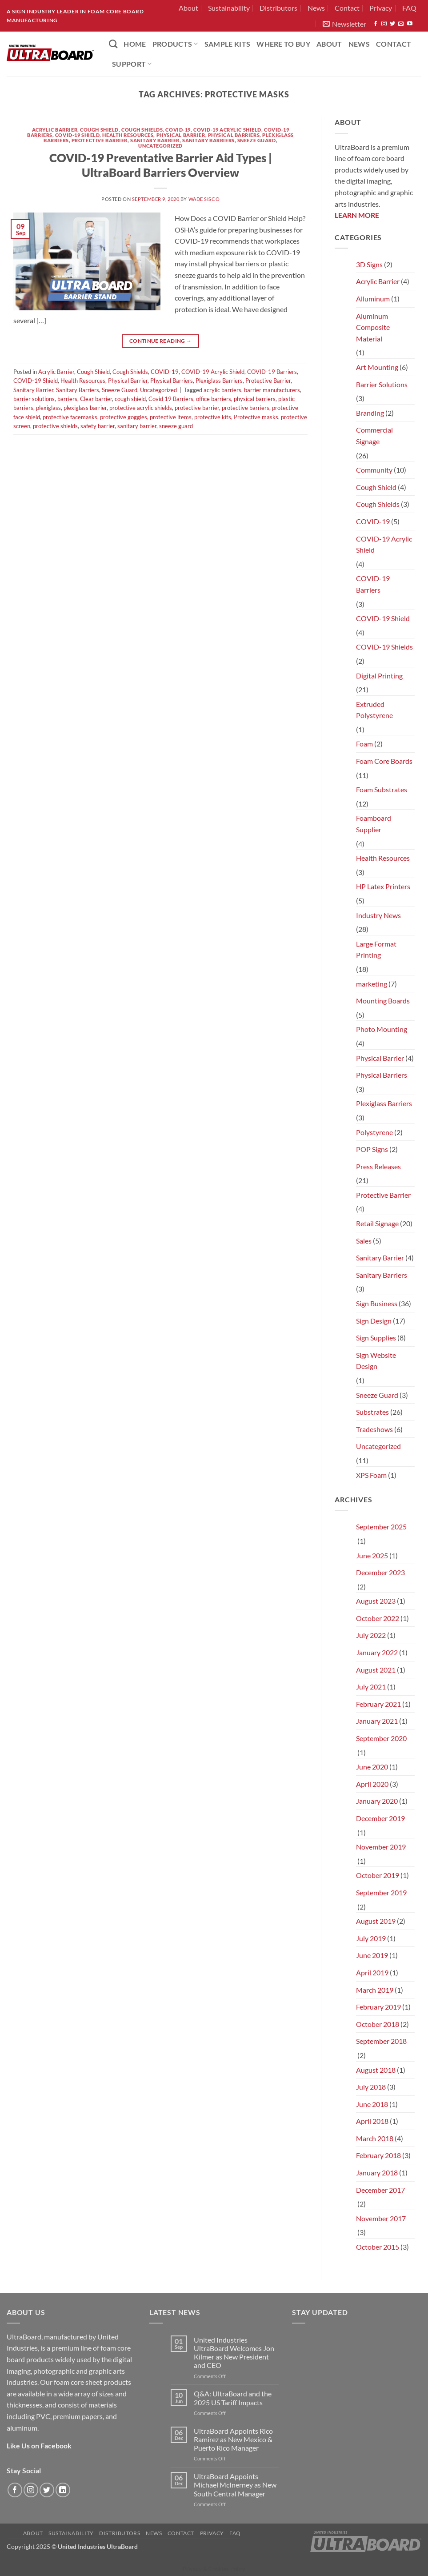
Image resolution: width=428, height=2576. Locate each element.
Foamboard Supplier (373, 824)
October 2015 (377, 2247)
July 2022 (371, 1635)
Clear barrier (96, 398)
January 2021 (377, 1721)
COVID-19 (177, 129)
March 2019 (374, 1990)
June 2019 (372, 1955)
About (188, 8)
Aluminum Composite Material (373, 327)
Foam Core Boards (384, 761)
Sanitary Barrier (155, 140)
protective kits (212, 417)
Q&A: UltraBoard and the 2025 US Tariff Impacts (233, 2397)
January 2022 (377, 1652)
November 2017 (381, 2218)
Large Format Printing (376, 949)
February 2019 (378, 2006)
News (316, 8)
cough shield (130, 398)
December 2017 (380, 2190)
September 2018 (381, 2041)
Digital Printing (379, 675)
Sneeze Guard (256, 140)
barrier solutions (34, 398)
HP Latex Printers (383, 886)
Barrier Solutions (382, 384)
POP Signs (372, 1149)
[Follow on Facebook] (375, 24)
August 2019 (376, 1921)
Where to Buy (283, 44)
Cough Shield (99, 129)
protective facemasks (70, 417)
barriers (67, 398)
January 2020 (377, 1801)
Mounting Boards (383, 1000)
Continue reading (160, 341)
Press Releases (378, 1166)
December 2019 (380, 1818)
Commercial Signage (374, 435)
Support (132, 64)
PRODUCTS (175, 44)
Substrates (372, 1412)
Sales (364, 1240)
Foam (364, 743)
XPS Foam (371, 1475)
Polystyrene (374, 1132)
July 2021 (371, 1686)
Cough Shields (142, 129)
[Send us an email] (401, 24)
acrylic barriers (222, 389)
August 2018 (376, 2070)
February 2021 (378, 1704)
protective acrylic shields (140, 407)
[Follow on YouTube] (409, 24)
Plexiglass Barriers (219, 380)
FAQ (409, 8)
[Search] (113, 43)
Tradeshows (374, 1429)
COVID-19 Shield (77, 135)
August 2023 (376, 1601)
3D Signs (369, 264)
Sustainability (229, 8)
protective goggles (123, 417)
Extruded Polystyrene (374, 710)
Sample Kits (227, 44)
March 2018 (374, 2138)
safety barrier (97, 425)
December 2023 (380, 1572)
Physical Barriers (234, 135)
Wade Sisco (204, 199)
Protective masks (256, 417)
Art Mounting (377, 367)
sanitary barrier (136, 425)
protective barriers (245, 407)
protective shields (55, 425)
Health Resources (127, 135)
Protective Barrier (100, 140)
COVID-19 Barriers (272, 371)
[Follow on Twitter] (392, 24)
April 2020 (372, 1784)
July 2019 (371, 1938)
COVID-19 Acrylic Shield (227, 129)
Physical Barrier (180, 135)
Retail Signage (377, 1223)
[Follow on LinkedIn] (63, 2490)
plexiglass (48, 407)
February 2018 (378, 2155)
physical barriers (255, 398)
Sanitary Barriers (208, 140)
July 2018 (371, 2086)
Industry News (378, 915)
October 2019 (377, 1875)
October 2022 (377, 1618)
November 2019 (381, 1846)
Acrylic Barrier (54, 129)
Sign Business (376, 1303)
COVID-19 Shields (384, 646)
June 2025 (372, 1555)
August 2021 (376, 1669)
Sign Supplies (376, 1337)
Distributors (278, 8)
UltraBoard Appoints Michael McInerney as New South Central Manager (235, 2484)
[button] (344, 24)
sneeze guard (176, 425)
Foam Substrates (381, 789)
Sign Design (374, 1320)
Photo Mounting (381, 1029)
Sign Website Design (376, 1361)
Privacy (380, 8)
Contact (347, 8)
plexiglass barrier (85, 407)
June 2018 (372, 2104)
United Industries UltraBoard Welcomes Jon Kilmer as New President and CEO (234, 2352)
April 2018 (372, 2121)
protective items (171, 417)
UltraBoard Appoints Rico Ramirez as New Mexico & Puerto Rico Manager (233, 2439)
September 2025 (381, 1526)
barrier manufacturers (272, 389)
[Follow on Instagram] (384, 24)
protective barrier (197, 407)
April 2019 (372, 1972)
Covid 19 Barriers (170, 398)
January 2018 (377, 2172)
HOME (135, 44)
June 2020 (372, 1766)
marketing (371, 983)
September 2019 (381, 1892)
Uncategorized (160, 145)
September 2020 (381, 1738)
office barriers (213, 398)
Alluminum (373, 298)
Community (374, 469)
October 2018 (377, 2024)
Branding (370, 413)
